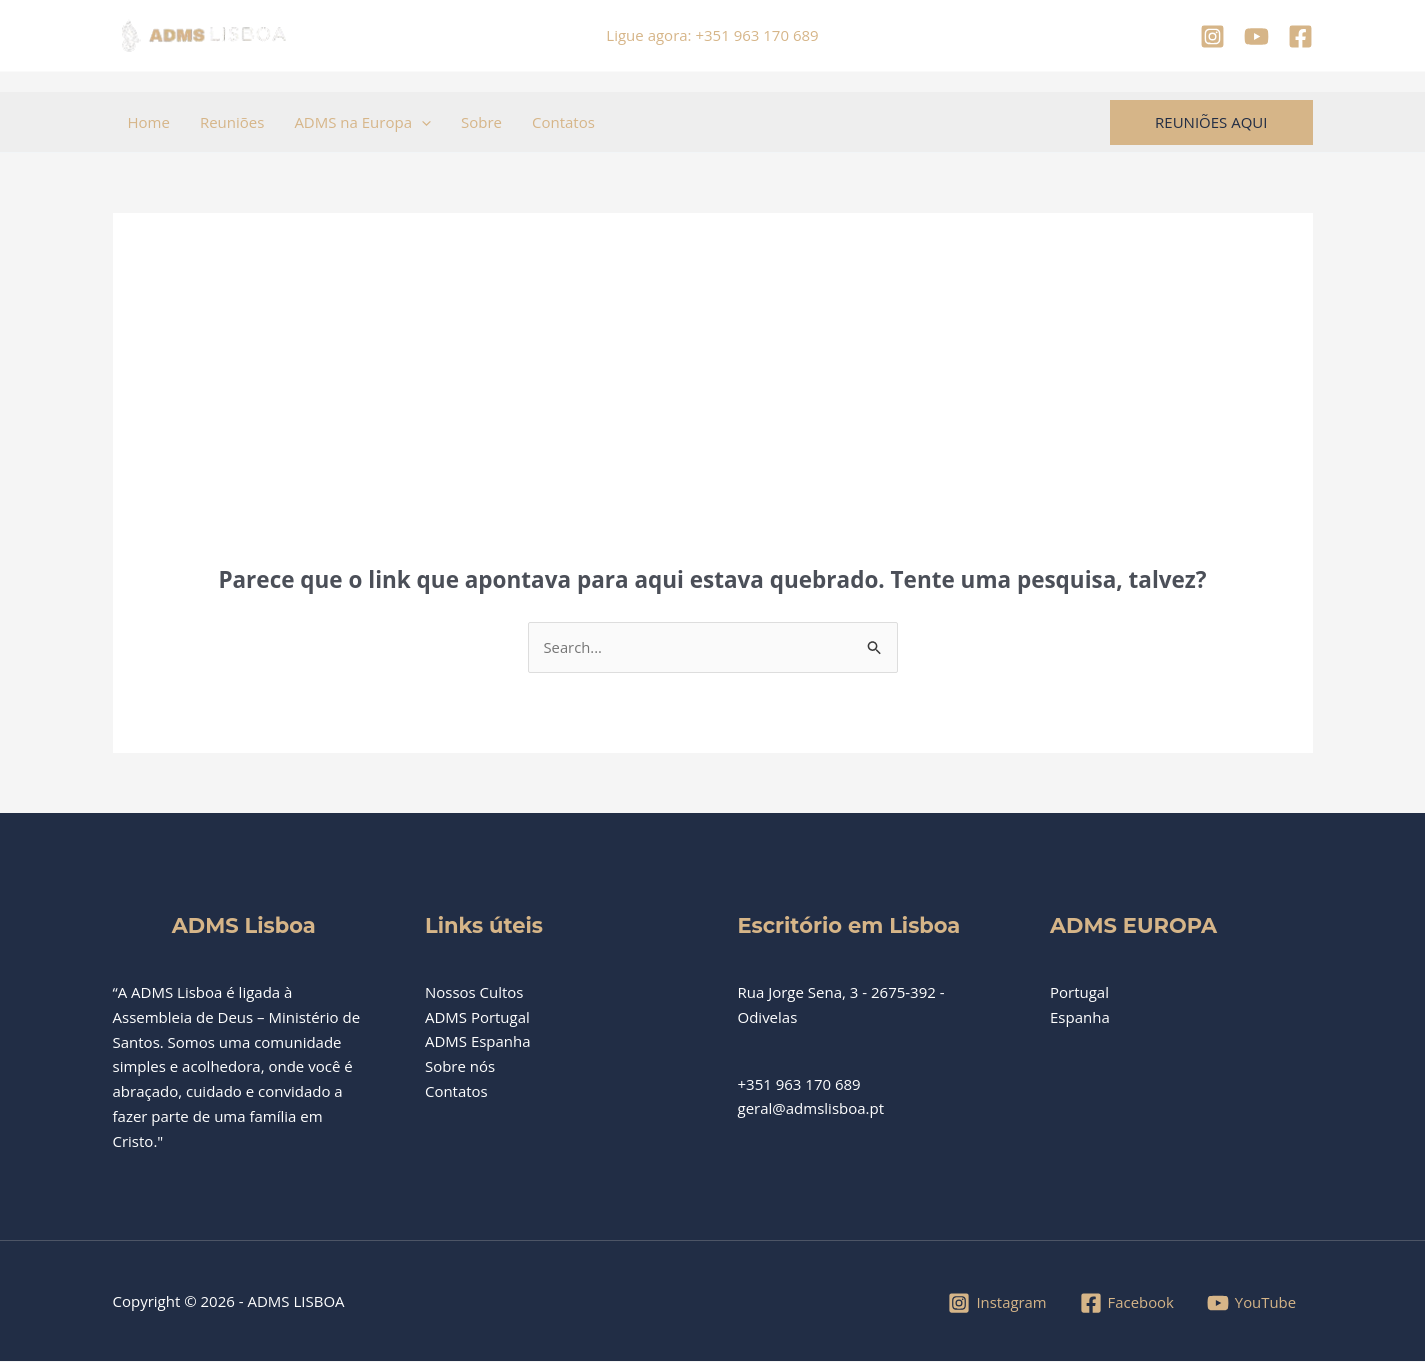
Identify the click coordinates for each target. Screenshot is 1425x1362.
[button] (421, 122)
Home (149, 122)
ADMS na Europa (362, 122)
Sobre (481, 122)
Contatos (563, 122)
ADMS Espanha (478, 1042)
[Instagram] (1212, 36)
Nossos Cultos (474, 992)
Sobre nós (460, 1067)
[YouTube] (1256, 36)
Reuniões (232, 122)
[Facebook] (1300, 36)
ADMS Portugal (477, 1017)
